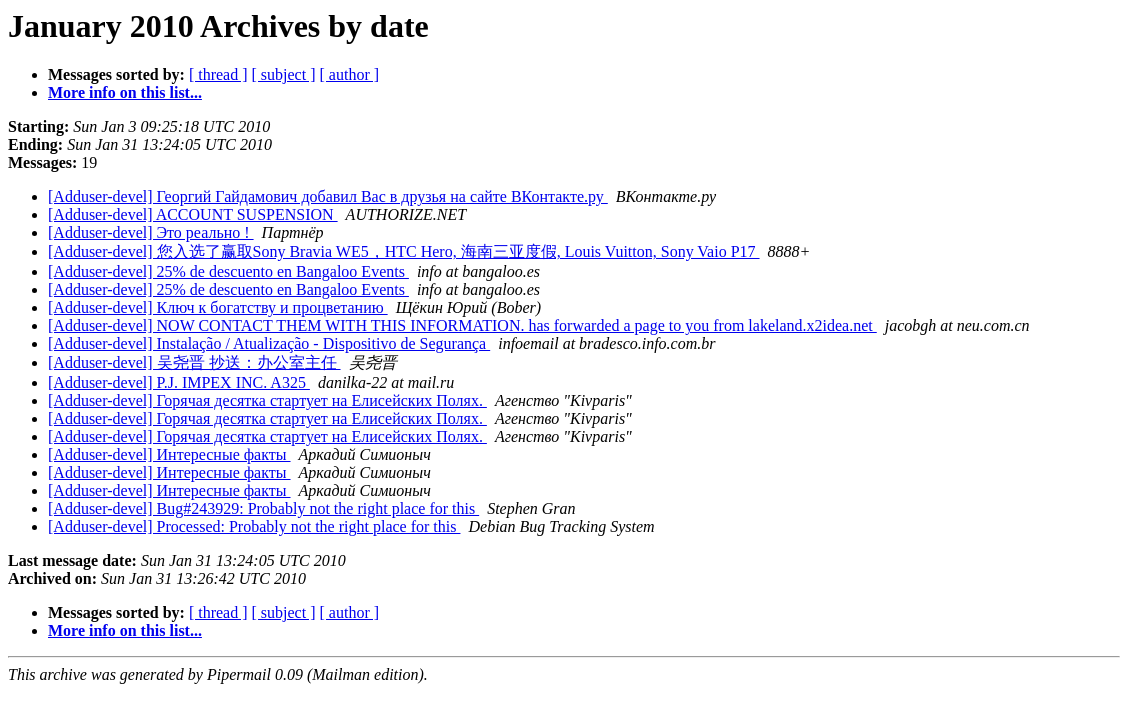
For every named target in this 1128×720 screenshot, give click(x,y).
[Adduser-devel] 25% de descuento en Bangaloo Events (228, 271)
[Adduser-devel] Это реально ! (151, 232)
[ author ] (350, 74)
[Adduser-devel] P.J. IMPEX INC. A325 (179, 382)
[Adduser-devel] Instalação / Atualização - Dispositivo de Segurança (269, 343)
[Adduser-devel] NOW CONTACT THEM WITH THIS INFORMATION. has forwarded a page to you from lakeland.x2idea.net (462, 325)
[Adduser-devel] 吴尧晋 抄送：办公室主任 (194, 362)
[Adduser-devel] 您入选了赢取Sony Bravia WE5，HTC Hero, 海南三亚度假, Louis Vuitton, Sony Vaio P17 (404, 251)
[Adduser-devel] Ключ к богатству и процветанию (218, 307)
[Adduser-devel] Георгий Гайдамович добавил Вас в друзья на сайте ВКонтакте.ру (328, 196)
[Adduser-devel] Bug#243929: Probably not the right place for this (263, 508)
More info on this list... (125, 92)
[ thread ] (218, 74)
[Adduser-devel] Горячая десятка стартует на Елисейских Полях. (267, 400)
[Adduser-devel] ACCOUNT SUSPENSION (193, 214)
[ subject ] (284, 74)
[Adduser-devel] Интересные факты (169, 454)
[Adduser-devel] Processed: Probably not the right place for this (254, 526)
